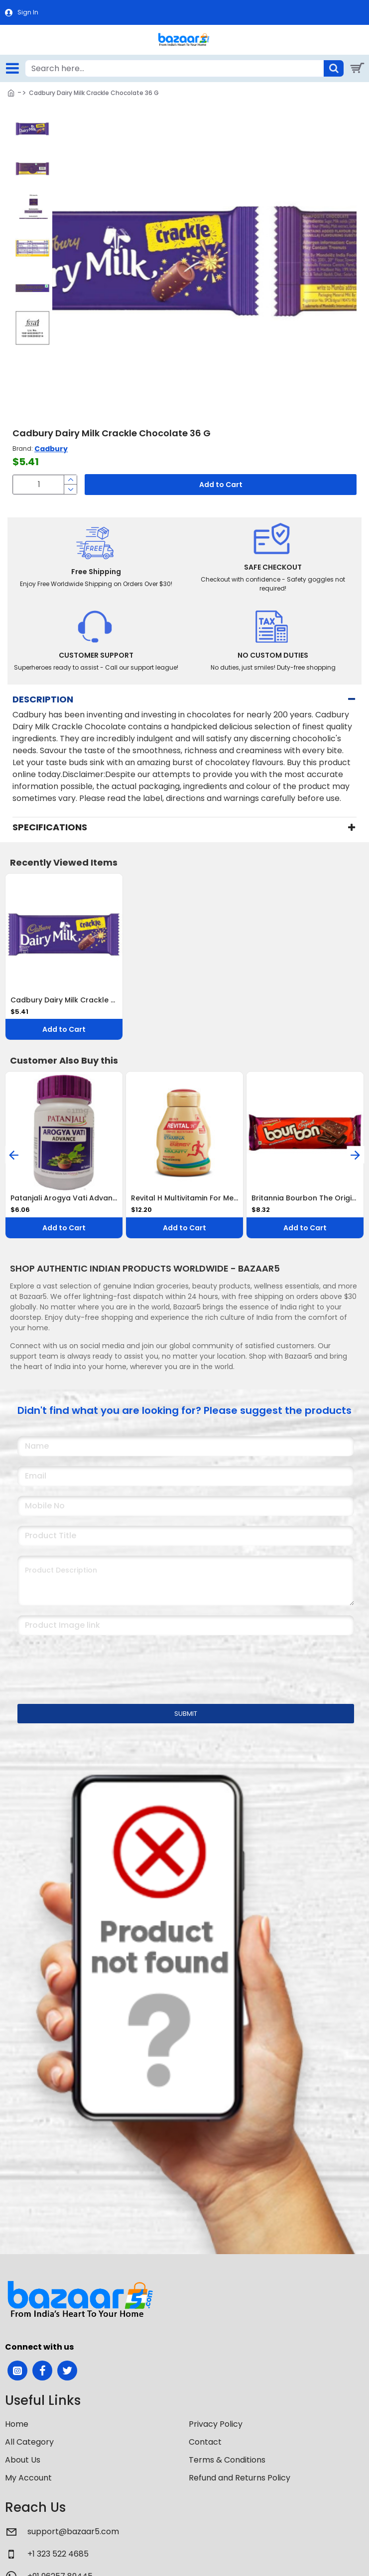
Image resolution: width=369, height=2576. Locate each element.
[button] (32, 117)
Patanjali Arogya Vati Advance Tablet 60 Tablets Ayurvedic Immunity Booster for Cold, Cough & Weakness (64, 1197)
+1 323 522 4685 (58, 2554)
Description (42, 699)
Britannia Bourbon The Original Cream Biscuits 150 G (305, 1197)
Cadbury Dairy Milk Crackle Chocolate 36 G (64, 999)
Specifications (49, 827)
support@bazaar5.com (73, 2531)
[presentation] (87, 1663)
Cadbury (51, 449)
